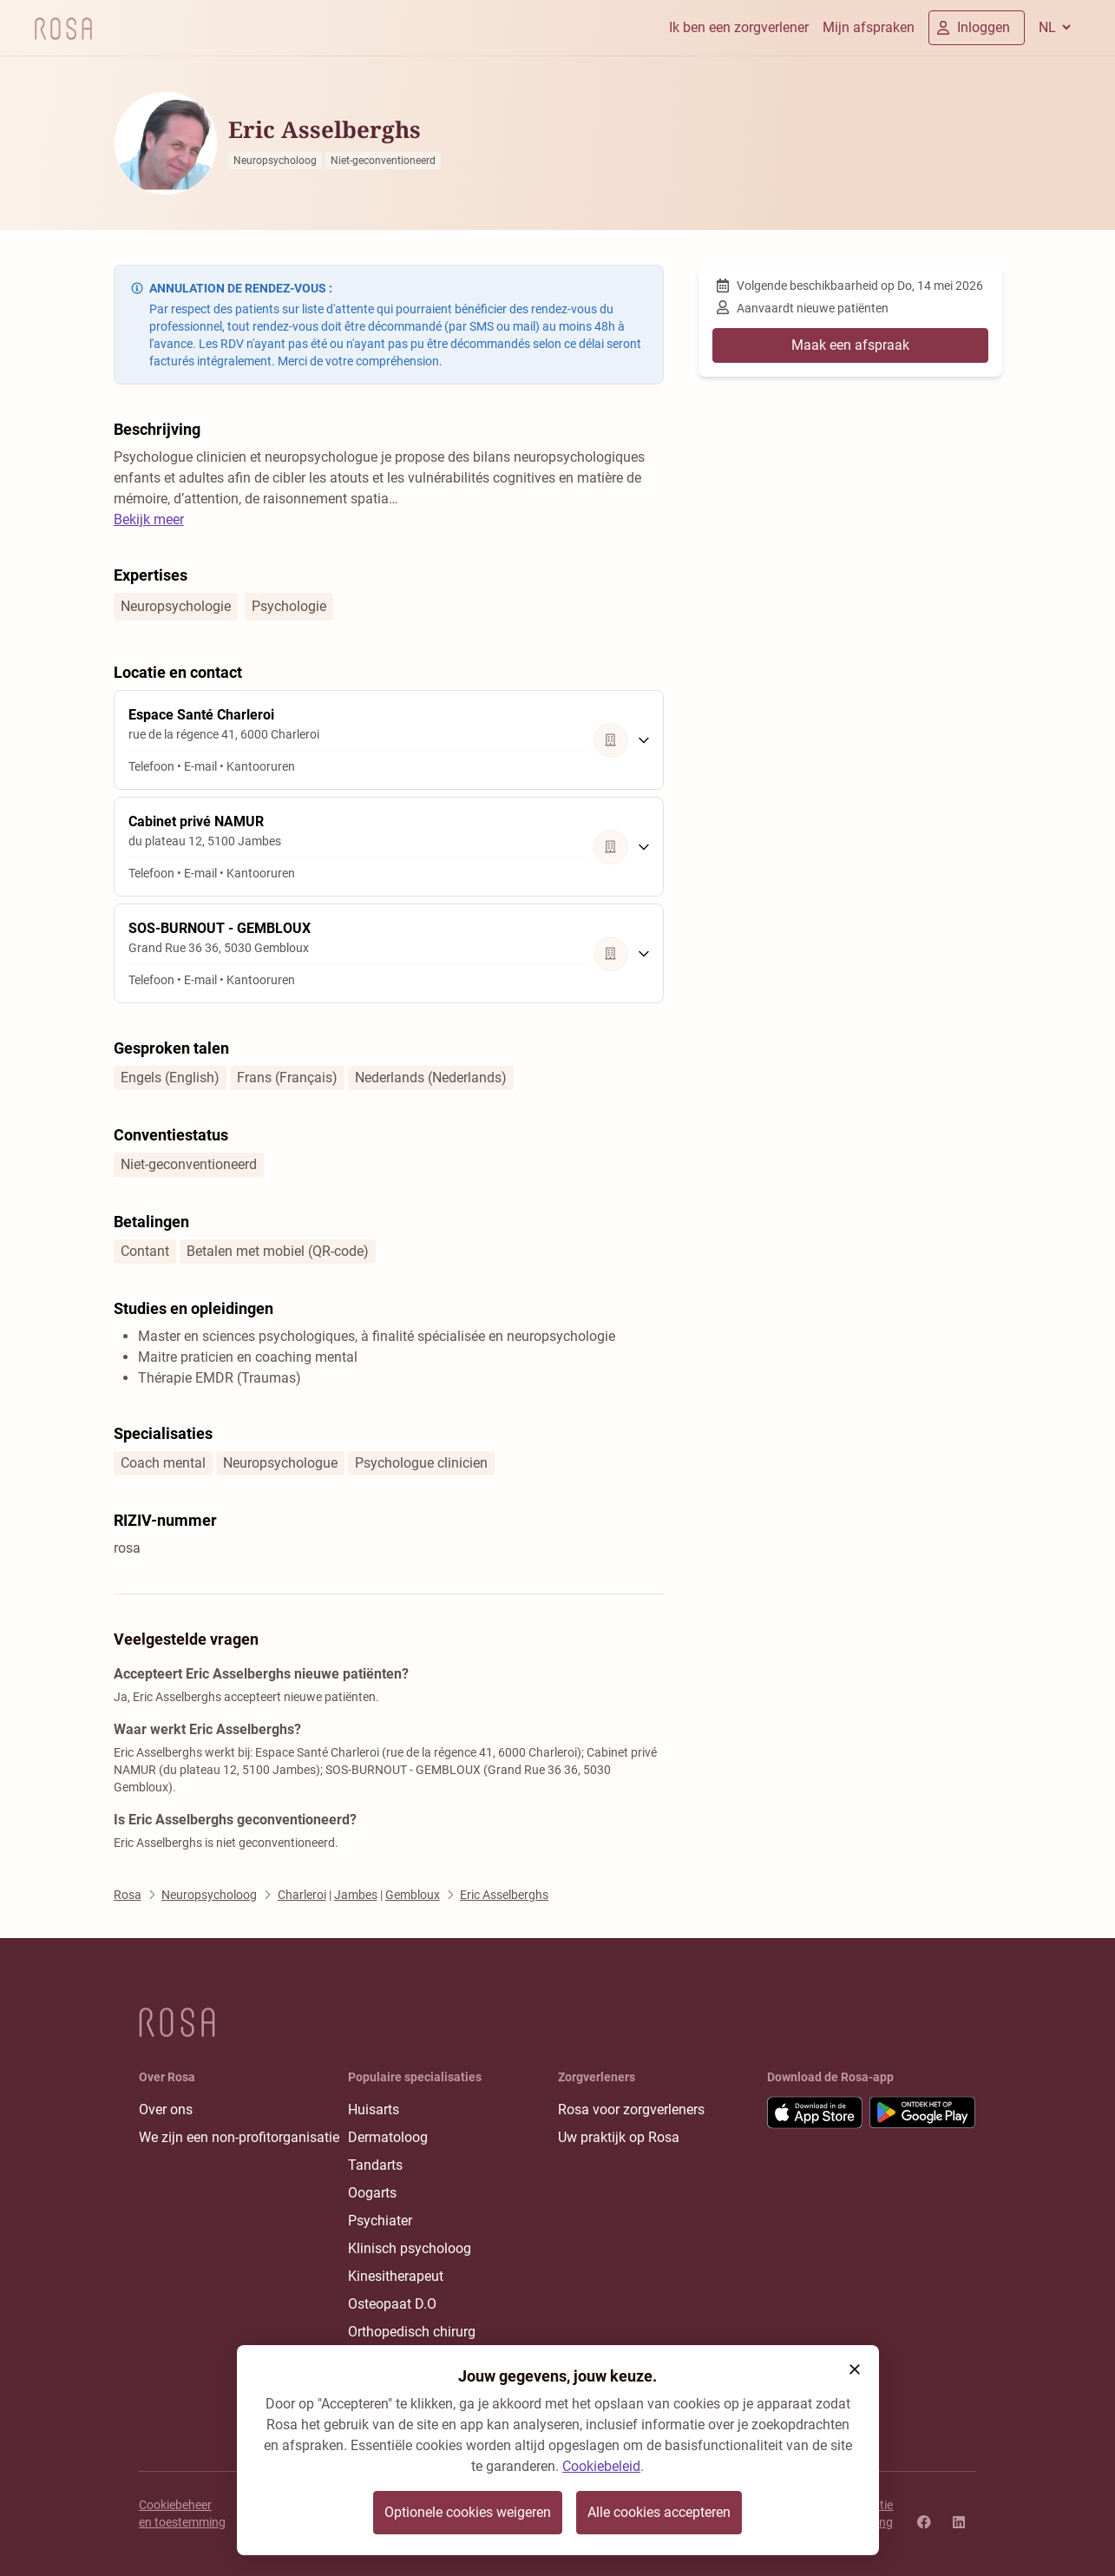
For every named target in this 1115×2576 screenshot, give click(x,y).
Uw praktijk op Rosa (618, 2137)
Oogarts (372, 2193)
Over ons (166, 2109)
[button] (854, 2369)
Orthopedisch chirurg (412, 2331)
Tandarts (375, 2165)
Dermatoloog (388, 2137)
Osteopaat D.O (392, 2304)
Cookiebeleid (601, 2466)
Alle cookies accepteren (659, 2512)
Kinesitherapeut (395, 2276)
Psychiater (380, 2220)
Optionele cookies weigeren (467, 2512)
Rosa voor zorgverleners (631, 2109)
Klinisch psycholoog (409, 2248)
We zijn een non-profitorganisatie (239, 2137)
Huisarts (373, 2109)
